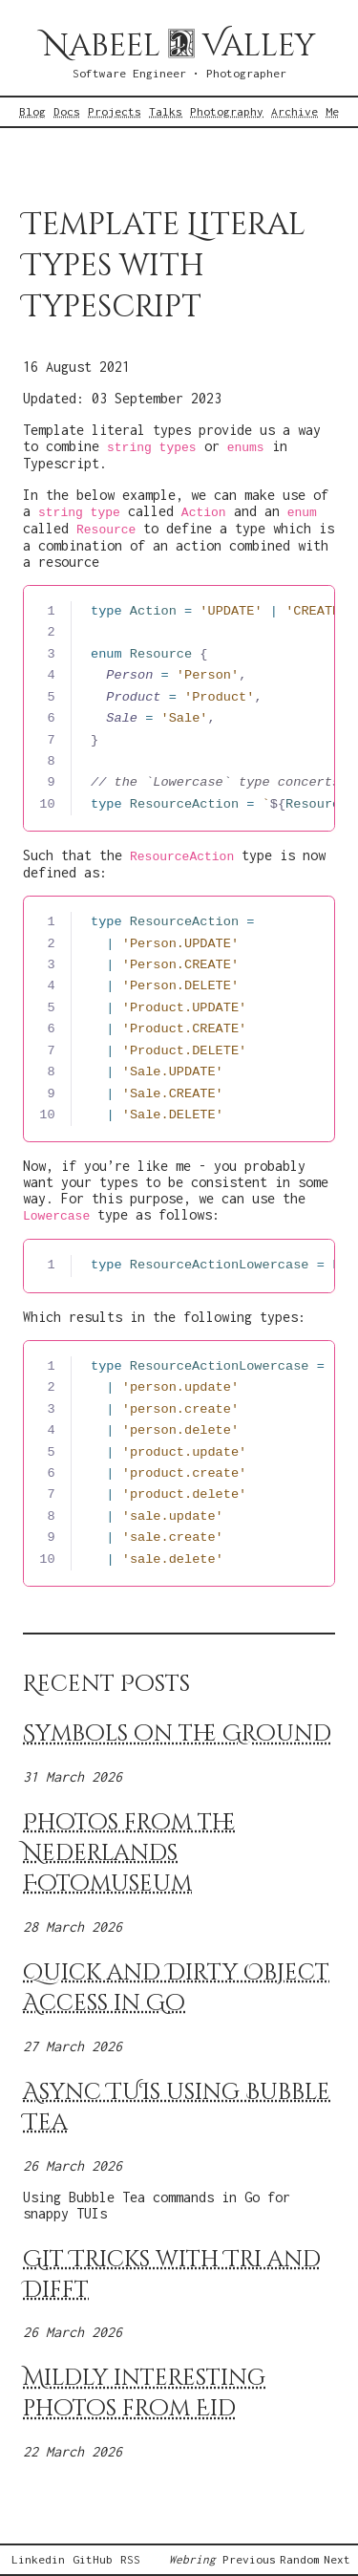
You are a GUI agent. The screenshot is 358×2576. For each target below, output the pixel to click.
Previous (249, 2559)
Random (300, 2559)
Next (337, 2559)
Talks (165, 112)
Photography (226, 112)
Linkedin (38, 2559)
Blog (32, 112)
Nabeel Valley (179, 46)
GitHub (93, 2559)
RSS (130, 2559)
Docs (66, 112)
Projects (114, 112)
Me (332, 112)
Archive (294, 112)
